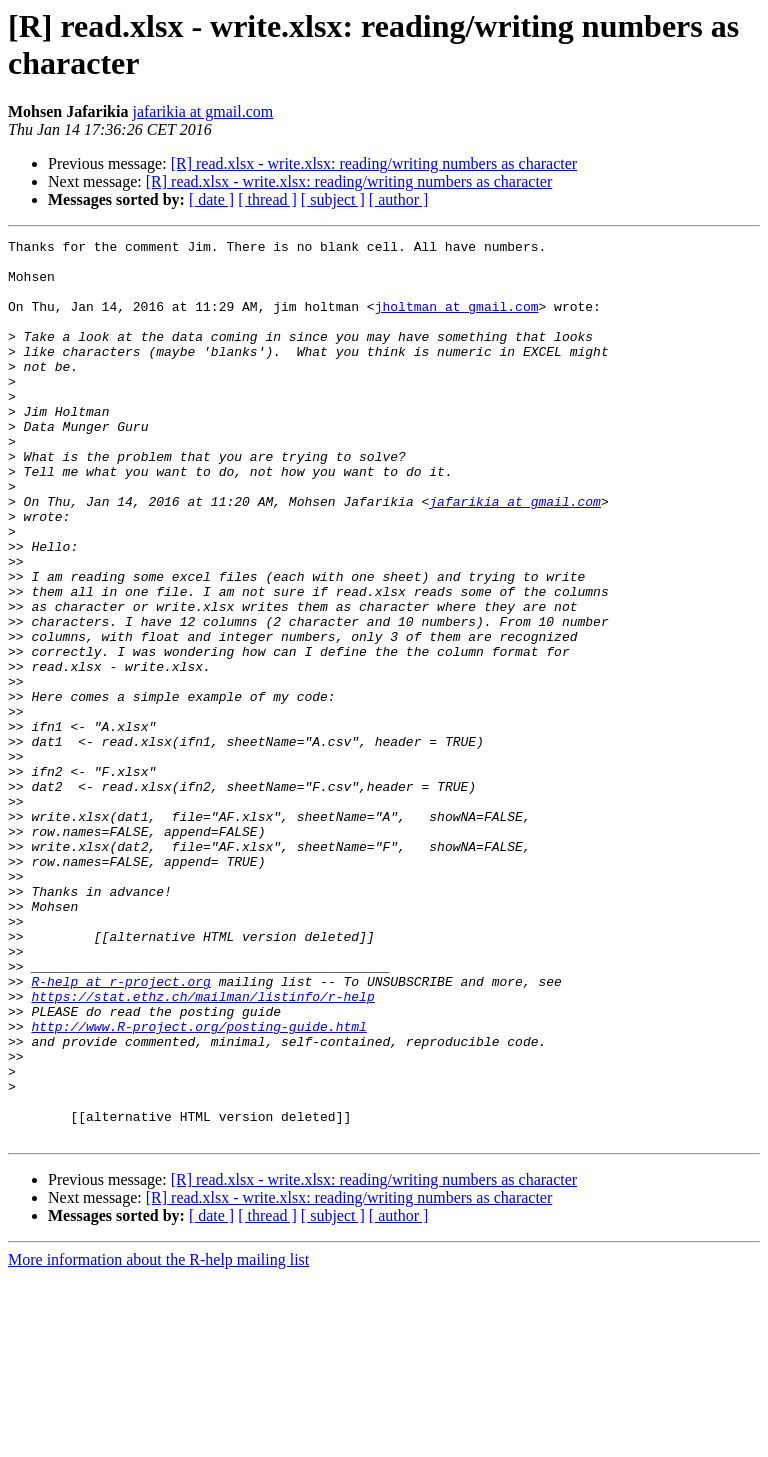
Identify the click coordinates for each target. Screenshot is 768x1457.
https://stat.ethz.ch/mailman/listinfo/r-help (202, 1149)
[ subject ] (333, 199)
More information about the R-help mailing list (158, 1439)
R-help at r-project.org (120, 1131)
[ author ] (399, 199)
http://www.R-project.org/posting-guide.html (198, 1185)
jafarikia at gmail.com (202, 111)
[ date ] (211, 199)
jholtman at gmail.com (457, 321)
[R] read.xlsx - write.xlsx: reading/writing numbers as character (374, 163)
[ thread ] (267, 199)
